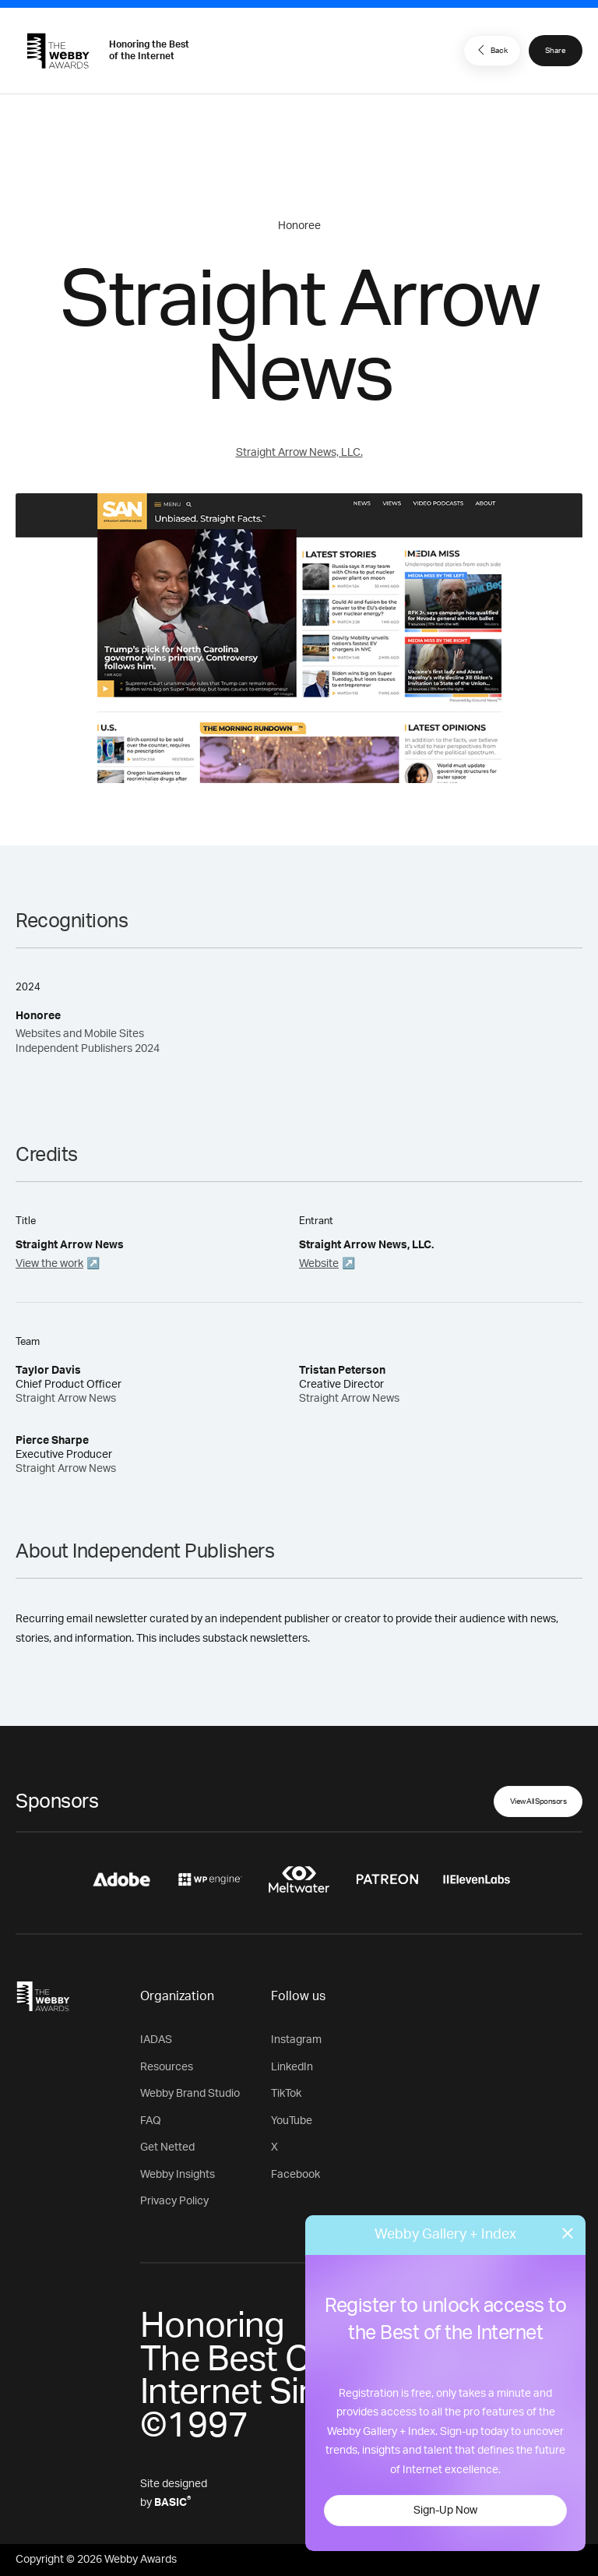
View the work (49, 1263)
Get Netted (167, 2147)
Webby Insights (177, 2174)
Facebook (295, 2174)
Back (490, 50)
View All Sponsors (538, 1801)
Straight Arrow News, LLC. (299, 452)
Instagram (296, 2039)
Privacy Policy (174, 2201)
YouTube (291, 2120)
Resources (166, 2067)
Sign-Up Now (445, 2510)
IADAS (156, 2039)
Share (555, 51)
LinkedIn (292, 2067)
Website (319, 1263)
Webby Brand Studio (190, 2093)
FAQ (150, 2120)
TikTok (286, 2093)
